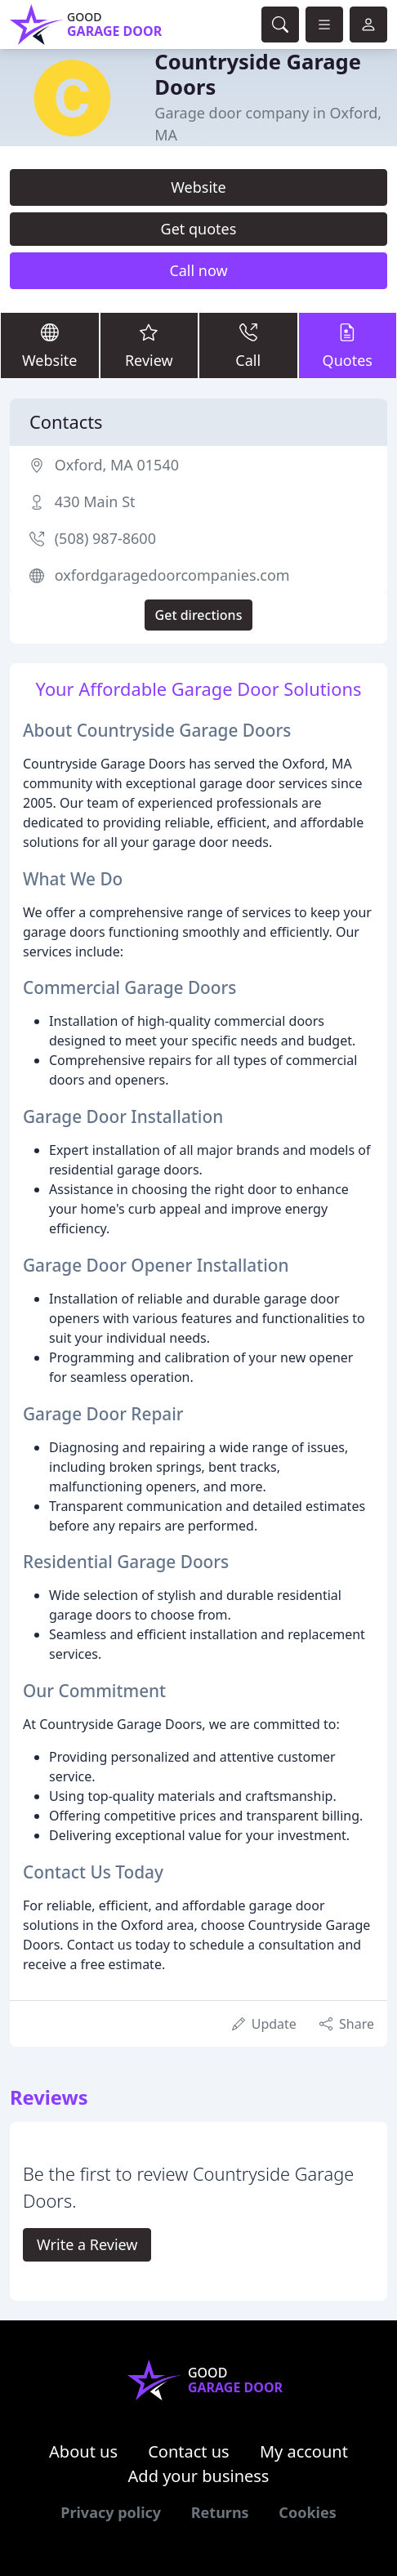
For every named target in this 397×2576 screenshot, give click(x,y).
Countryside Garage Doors (257, 73)
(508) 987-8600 (105, 538)
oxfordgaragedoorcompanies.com (172, 575)
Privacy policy (110, 2512)
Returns (220, 2512)
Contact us (189, 2451)
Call (248, 344)
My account (304, 2451)
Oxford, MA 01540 (117, 465)
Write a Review (87, 2244)
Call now (198, 270)
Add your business (199, 2476)
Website (198, 187)
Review (149, 344)
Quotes (348, 344)
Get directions (199, 615)
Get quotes (199, 228)
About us (83, 2451)
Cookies (307, 2512)
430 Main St (95, 501)
